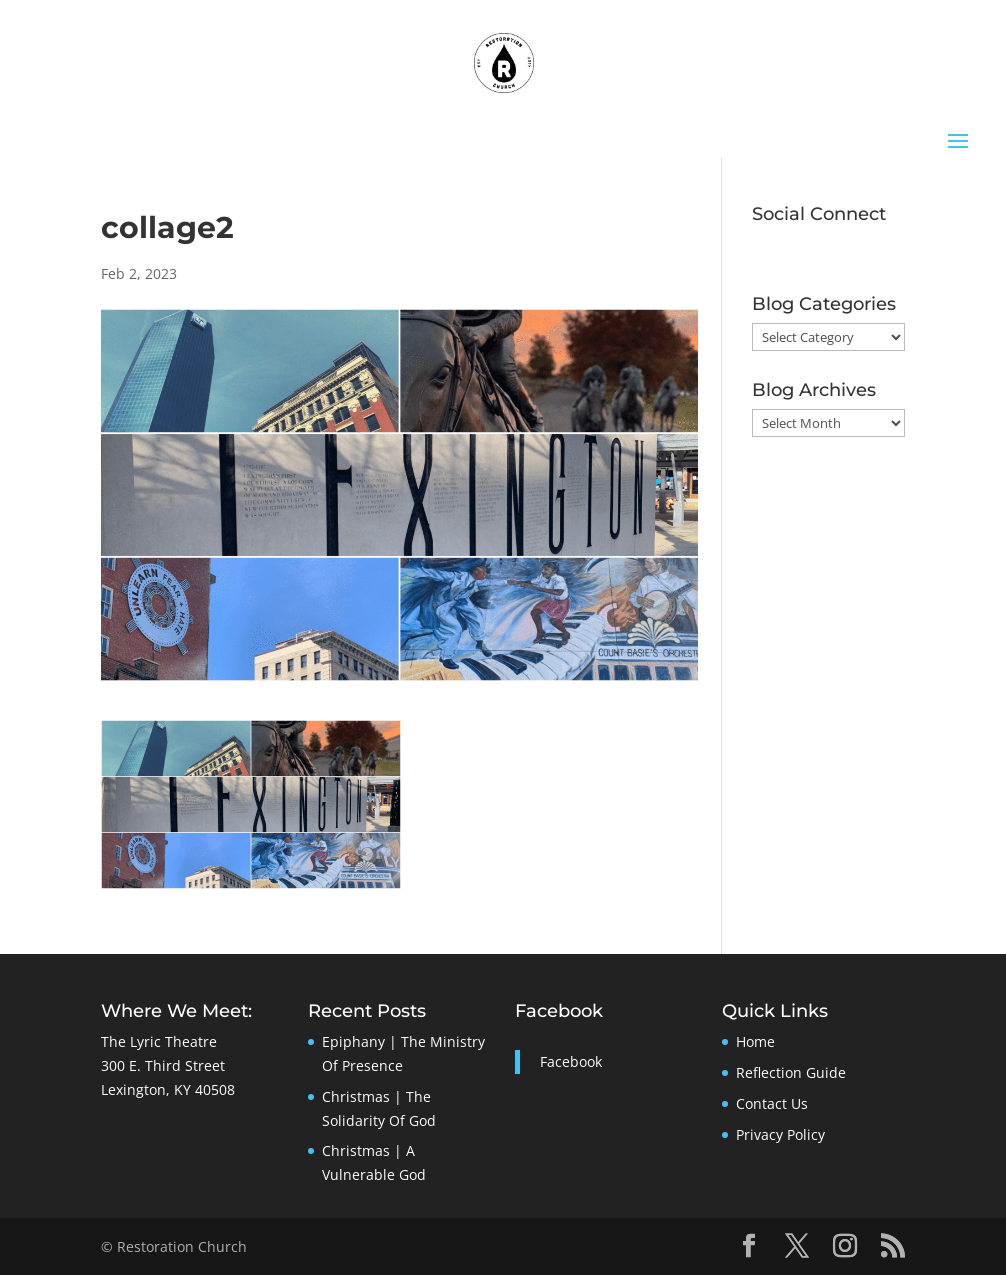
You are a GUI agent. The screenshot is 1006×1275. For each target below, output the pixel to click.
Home (755, 1041)
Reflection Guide (791, 1072)
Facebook (559, 1011)
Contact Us (772, 1103)
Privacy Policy (780, 1134)
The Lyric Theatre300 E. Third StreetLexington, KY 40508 (168, 1065)
